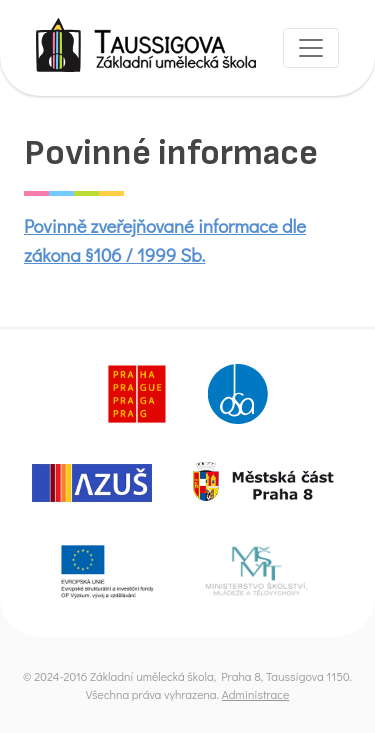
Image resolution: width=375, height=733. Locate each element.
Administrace (256, 694)
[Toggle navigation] (311, 48)
